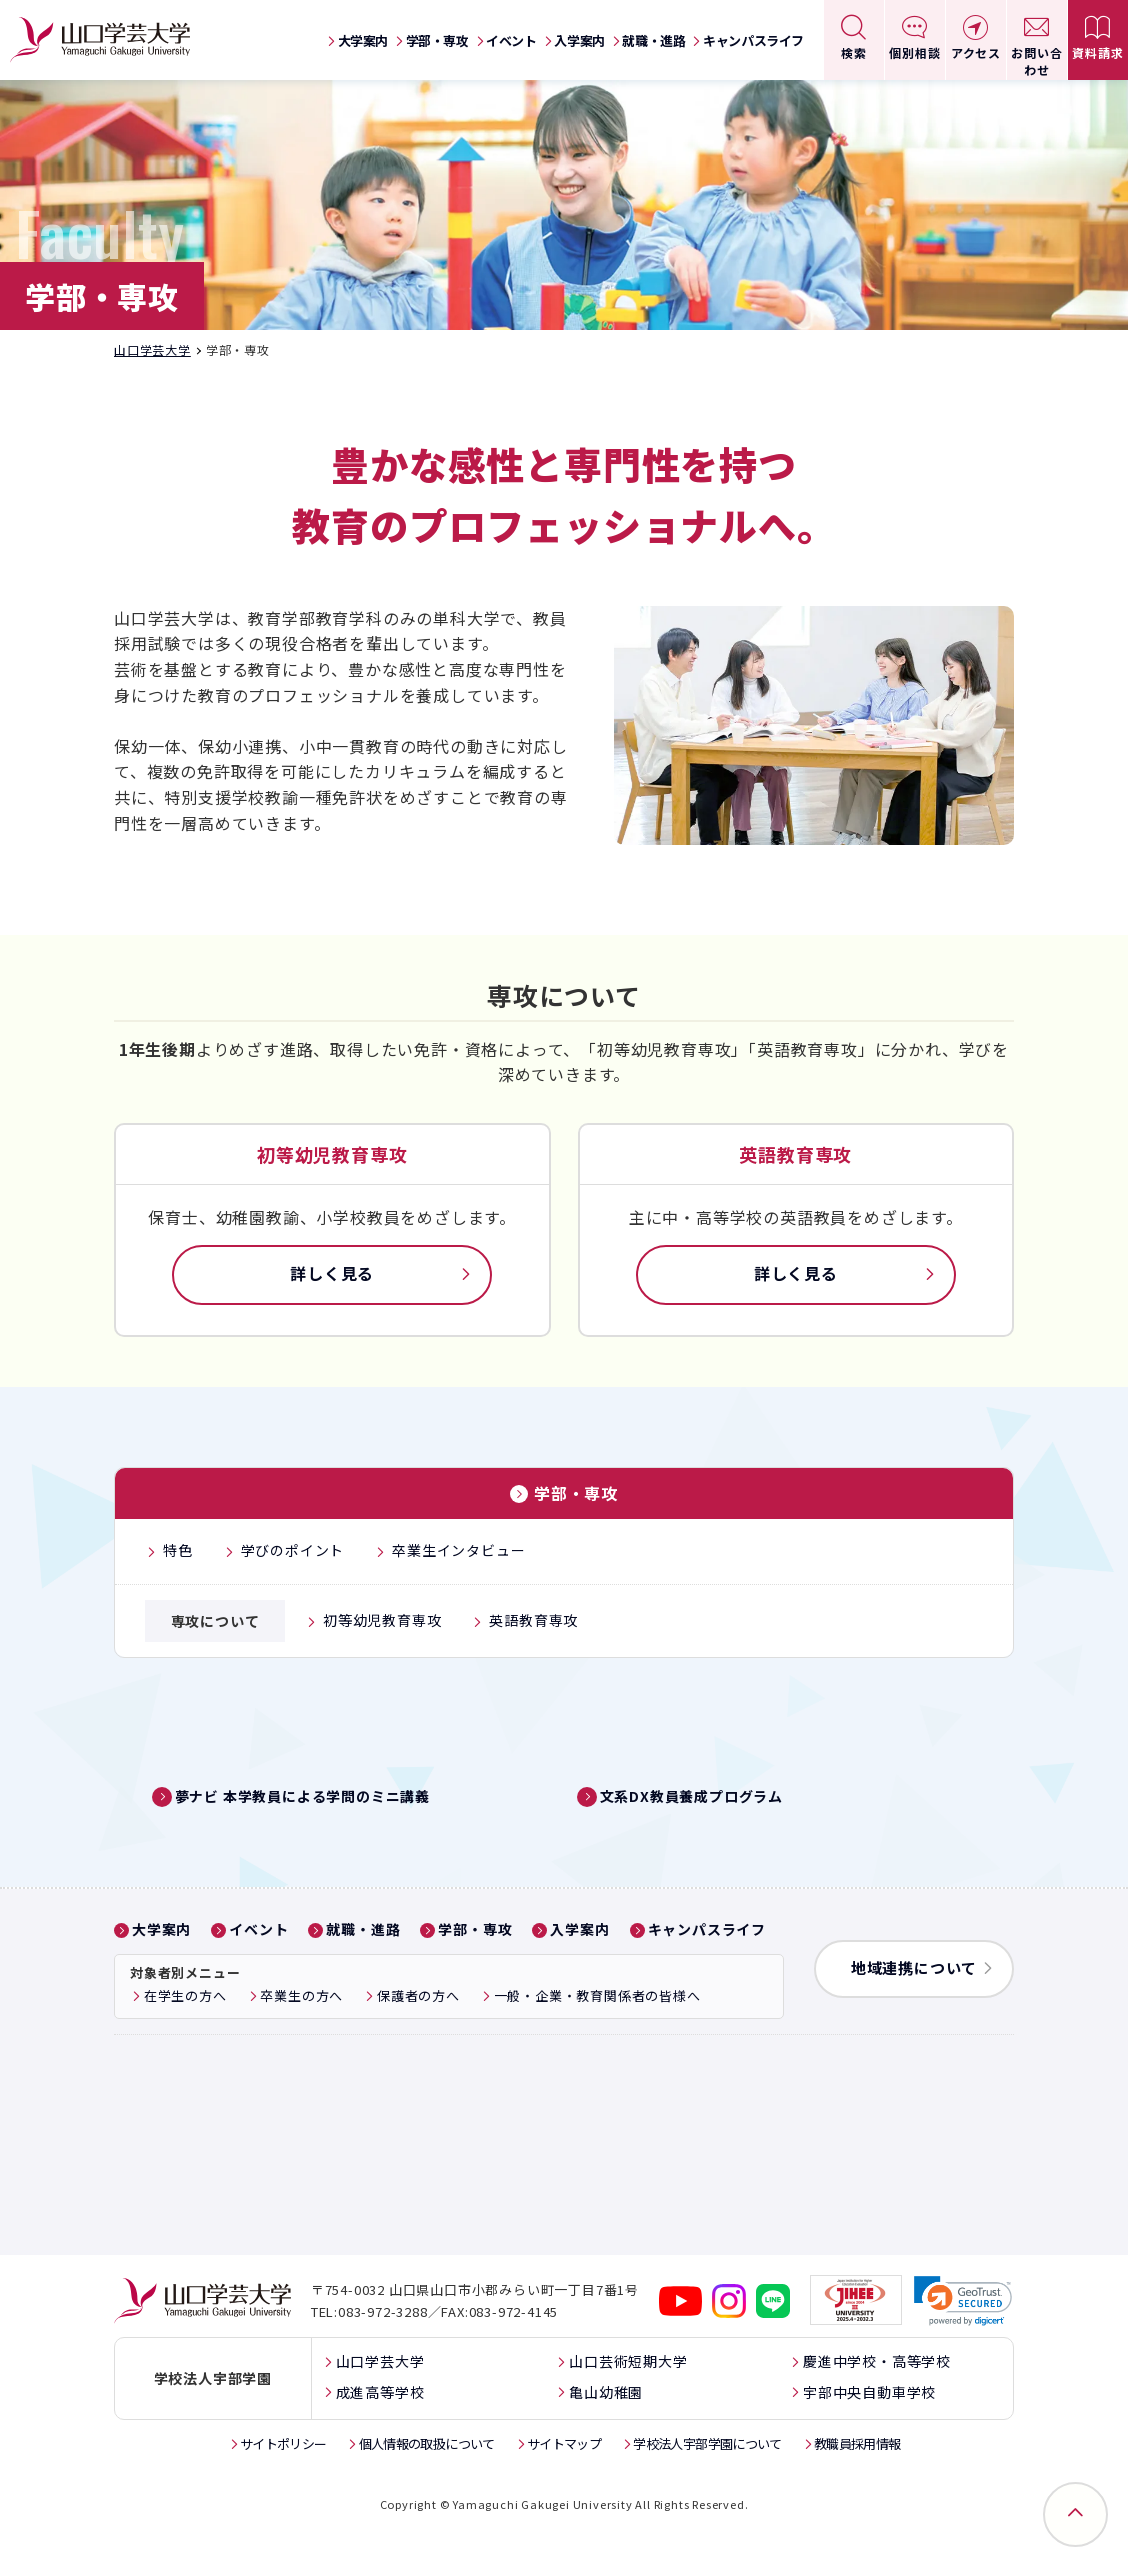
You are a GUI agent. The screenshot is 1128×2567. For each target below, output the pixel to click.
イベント (511, 40)
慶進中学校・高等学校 (877, 2395)
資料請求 (1097, 52)
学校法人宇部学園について (707, 2477)
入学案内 (579, 40)
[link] (963, 2334)
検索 (854, 52)
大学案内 (363, 40)
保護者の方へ (418, 2029)
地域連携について (914, 2001)
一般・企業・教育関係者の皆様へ (597, 2029)
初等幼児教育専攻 (382, 1620)
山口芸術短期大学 (628, 2395)
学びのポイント (293, 1550)
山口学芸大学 (152, 349)
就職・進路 (653, 40)
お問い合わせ (1036, 61)
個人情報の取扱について (427, 2477)
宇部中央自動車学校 (869, 2425)
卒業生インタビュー (458, 1550)
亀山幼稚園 (606, 2425)
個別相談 (914, 52)
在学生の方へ (185, 2029)
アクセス (976, 52)
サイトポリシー (283, 2477)
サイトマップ (564, 2477)
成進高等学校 (380, 2425)
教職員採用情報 (857, 2477)
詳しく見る (332, 1273)
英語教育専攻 (533, 1620)
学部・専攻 (437, 40)
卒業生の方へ (301, 2029)
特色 (178, 1550)
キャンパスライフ (753, 40)
